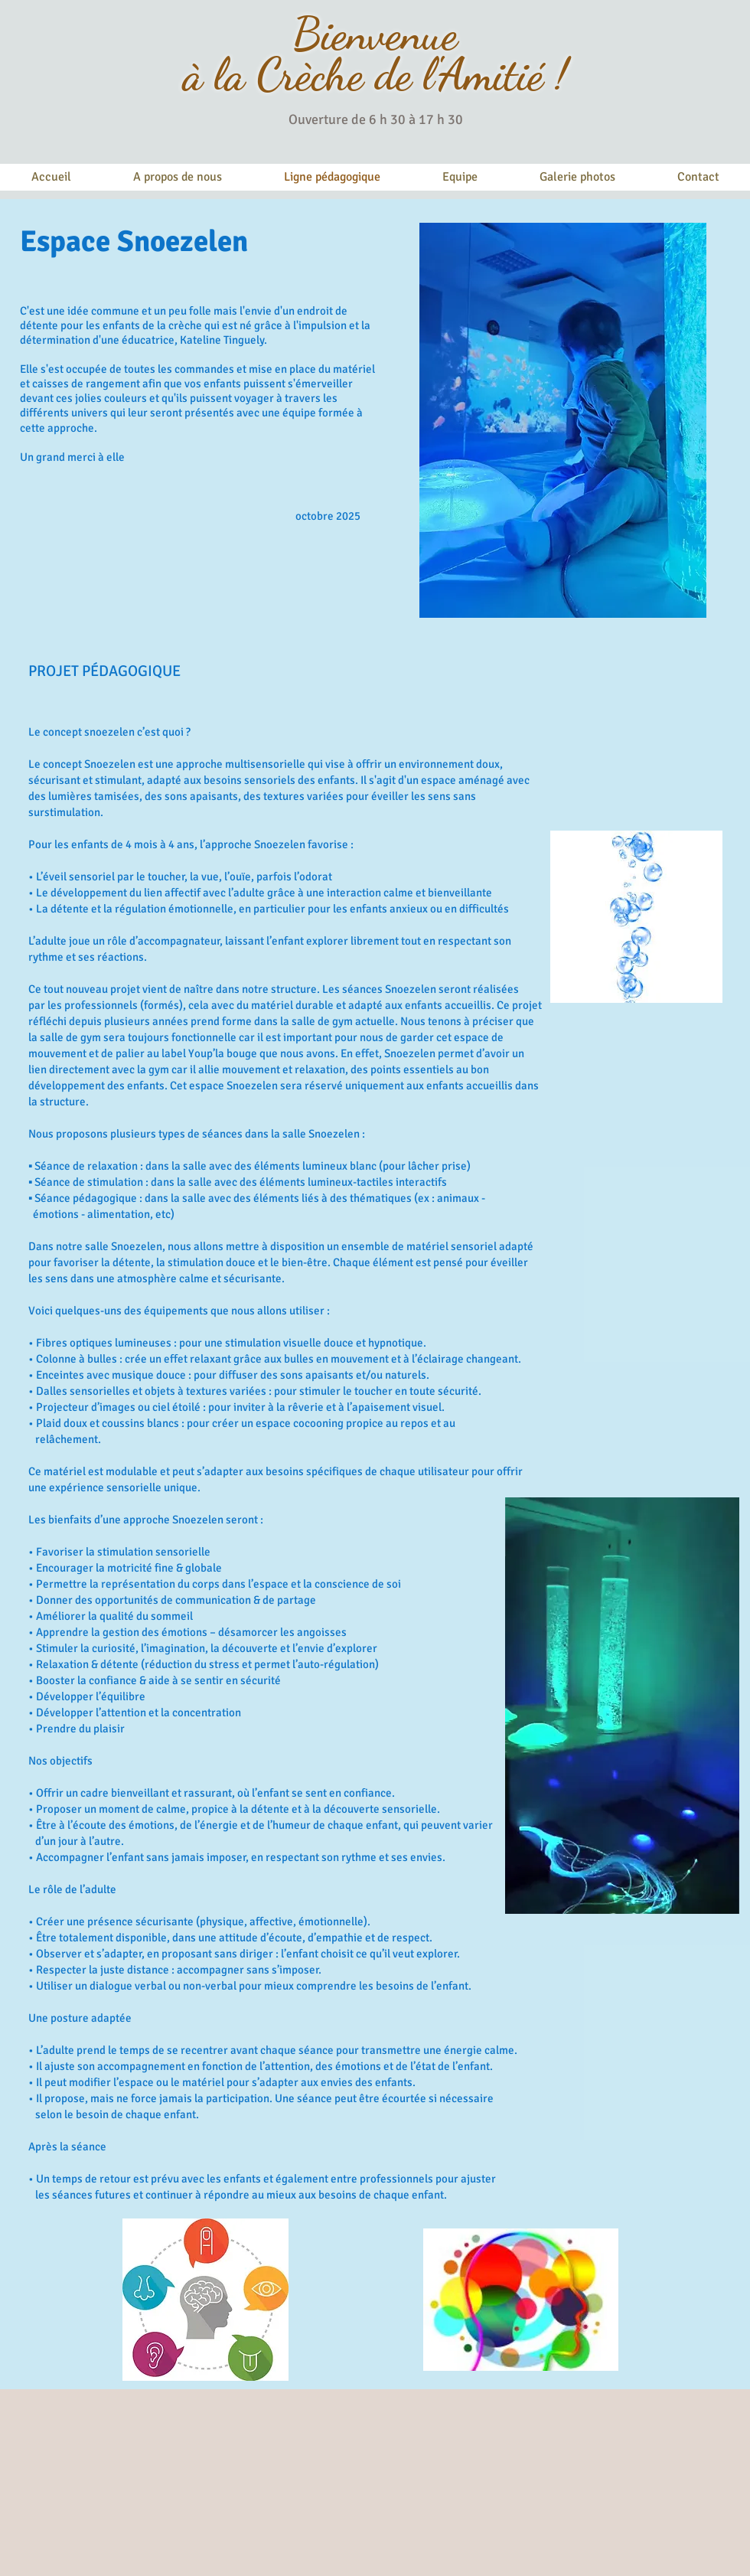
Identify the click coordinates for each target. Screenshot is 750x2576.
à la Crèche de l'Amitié (363, 74)
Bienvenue (375, 34)
